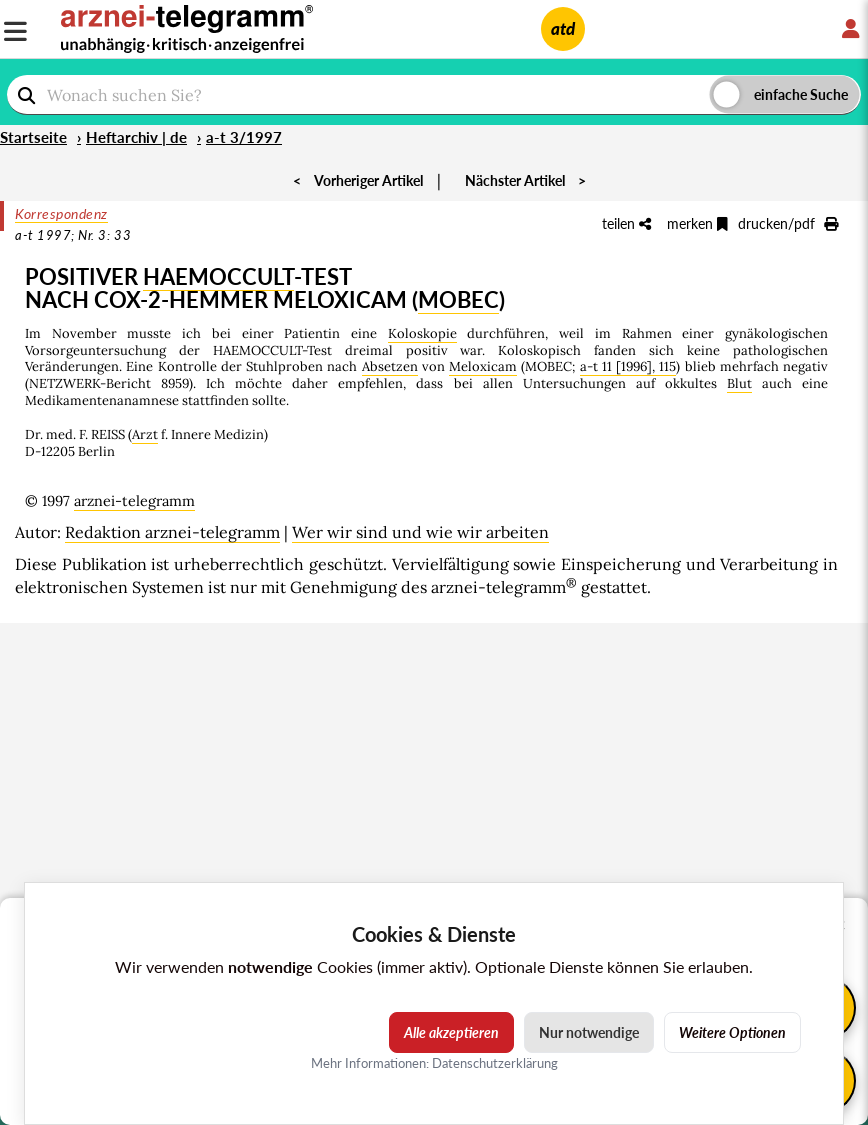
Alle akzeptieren (451, 1032)
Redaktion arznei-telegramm (172, 532)
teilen (626, 223)
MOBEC (458, 299)
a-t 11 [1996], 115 (628, 366)
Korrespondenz (61, 213)
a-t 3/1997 (244, 137)
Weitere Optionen (732, 1032)
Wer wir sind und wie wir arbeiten (420, 532)
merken (697, 223)
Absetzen (390, 366)
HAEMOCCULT (218, 276)
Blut (739, 383)
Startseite (33, 137)
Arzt (145, 434)
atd (563, 28)
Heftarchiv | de (136, 137)
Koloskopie (422, 333)
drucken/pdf (788, 223)
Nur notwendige (589, 1032)
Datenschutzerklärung (495, 1063)
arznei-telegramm (134, 501)
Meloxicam (483, 366)
